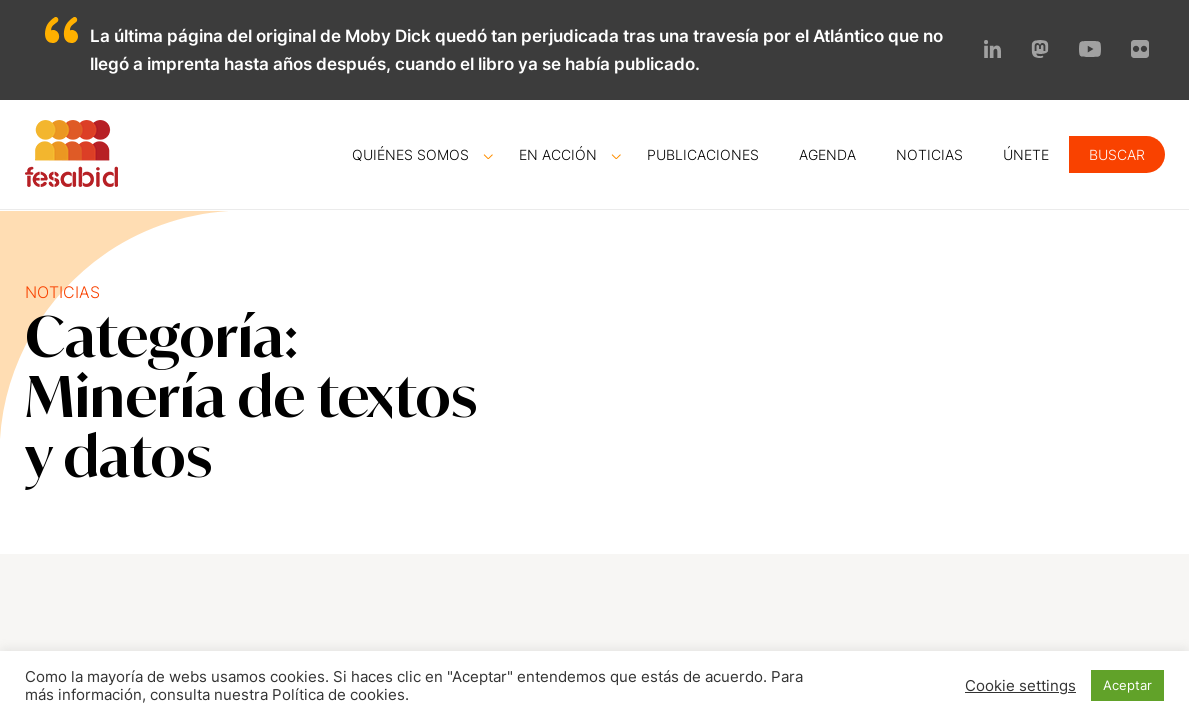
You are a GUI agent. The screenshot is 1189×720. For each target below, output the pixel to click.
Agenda (827, 154)
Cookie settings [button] (1020, 686)
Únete (1026, 154)
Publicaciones (703, 154)
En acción (558, 154)
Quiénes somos (410, 154)
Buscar (1117, 154)
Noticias (929, 154)
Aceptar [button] (1127, 685)
